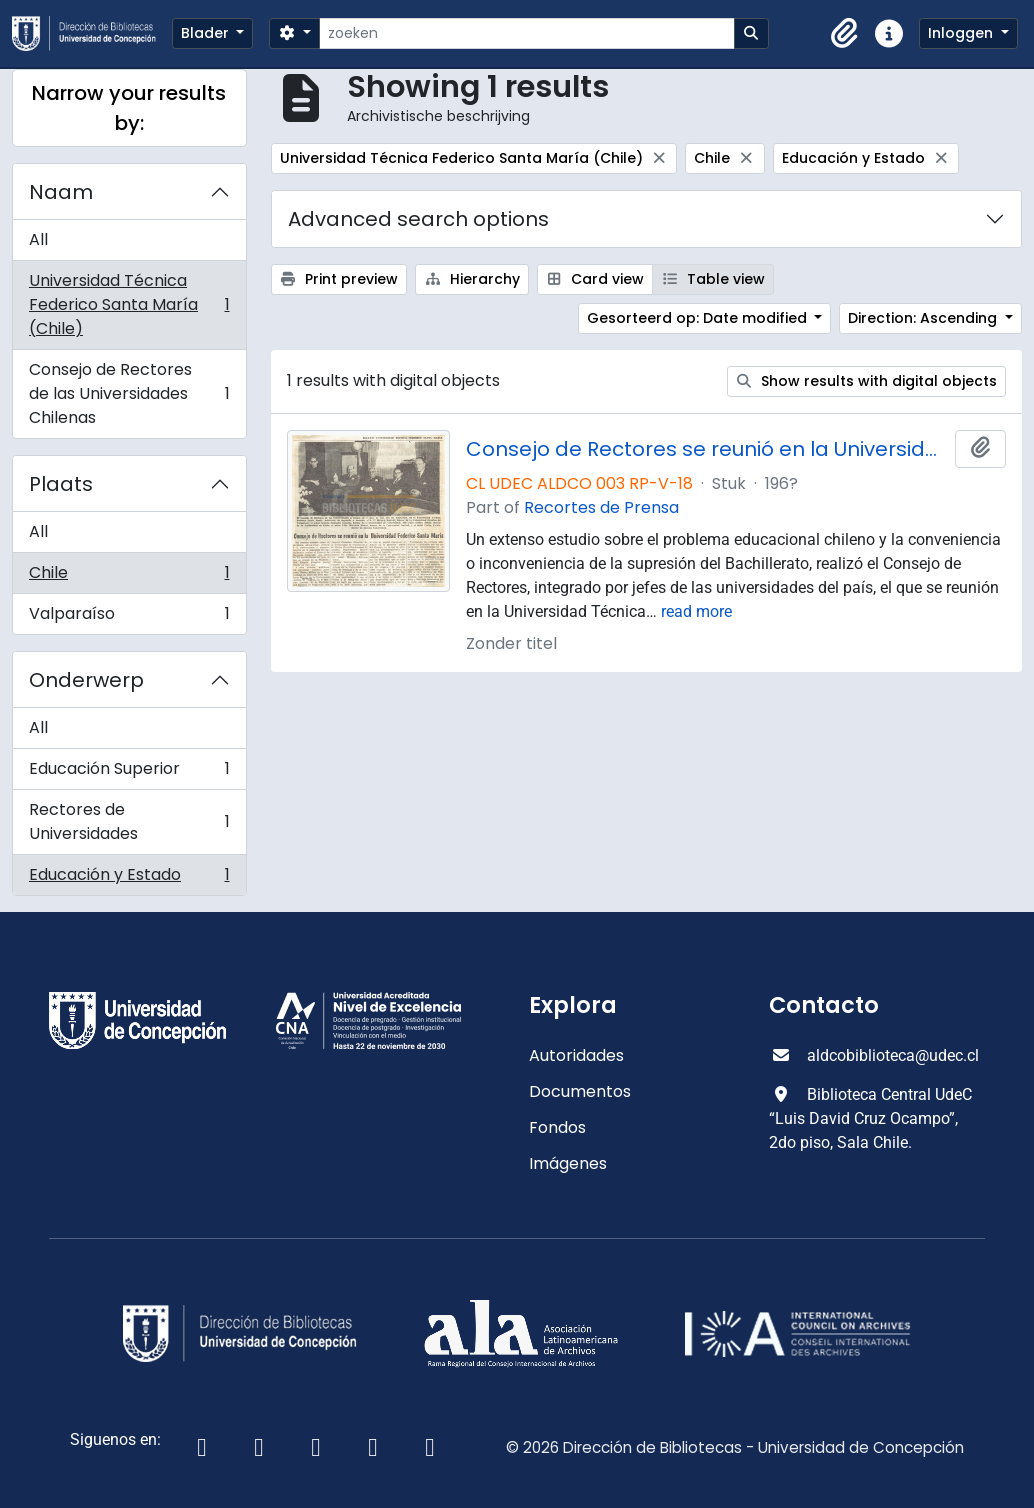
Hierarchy (472, 279)
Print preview (339, 279)
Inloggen (962, 33)
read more (696, 611)
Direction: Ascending (924, 318)
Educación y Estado (129, 879)
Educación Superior (129, 773)
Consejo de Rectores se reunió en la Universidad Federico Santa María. (706, 449)
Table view (713, 279)
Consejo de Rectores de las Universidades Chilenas (129, 393)
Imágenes (568, 1163)
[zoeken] (526, 33)
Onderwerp (86, 680)
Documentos (580, 1091)
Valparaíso (129, 618)
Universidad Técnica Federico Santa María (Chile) (129, 304)
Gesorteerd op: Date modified (699, 318)
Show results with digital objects (867, 381)
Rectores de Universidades (129, 821)
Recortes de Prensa (601, 507)
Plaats (61, 484)
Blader (207, 33)
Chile (129, 577)
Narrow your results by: (129, 108)
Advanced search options (418, 219)
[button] (845, 34)
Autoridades (576, 1055)
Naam (61, 192)
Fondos (557, 1127)
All (38, 239)
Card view (595, 279)
